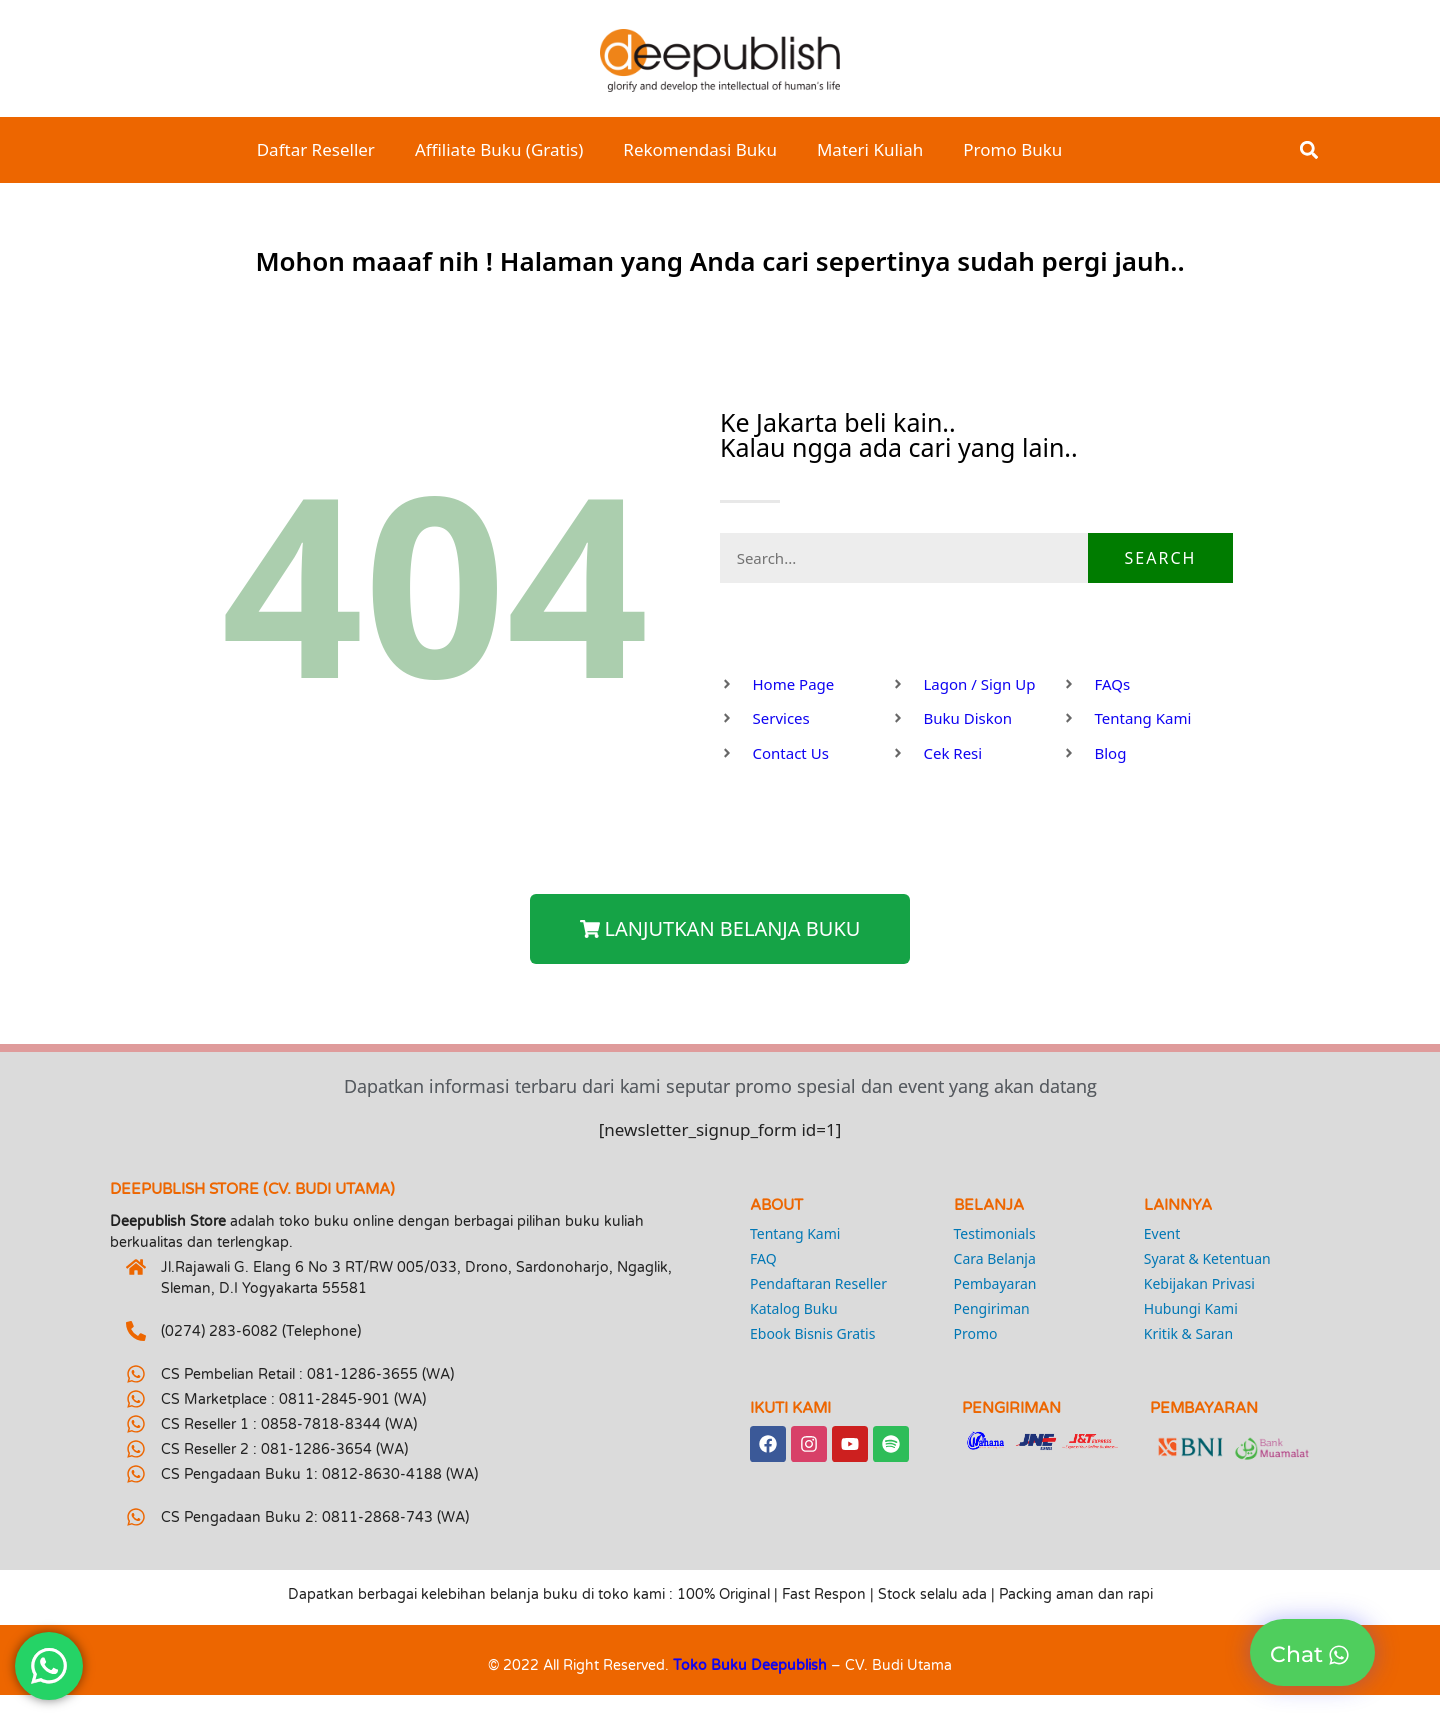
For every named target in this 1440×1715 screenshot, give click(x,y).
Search (1161, 558)
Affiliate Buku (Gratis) (499, 149)
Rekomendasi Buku (700, 149)
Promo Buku (1012, 149)
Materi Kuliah (870, 149)
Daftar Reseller (316, 149)
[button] (1309, 150)
